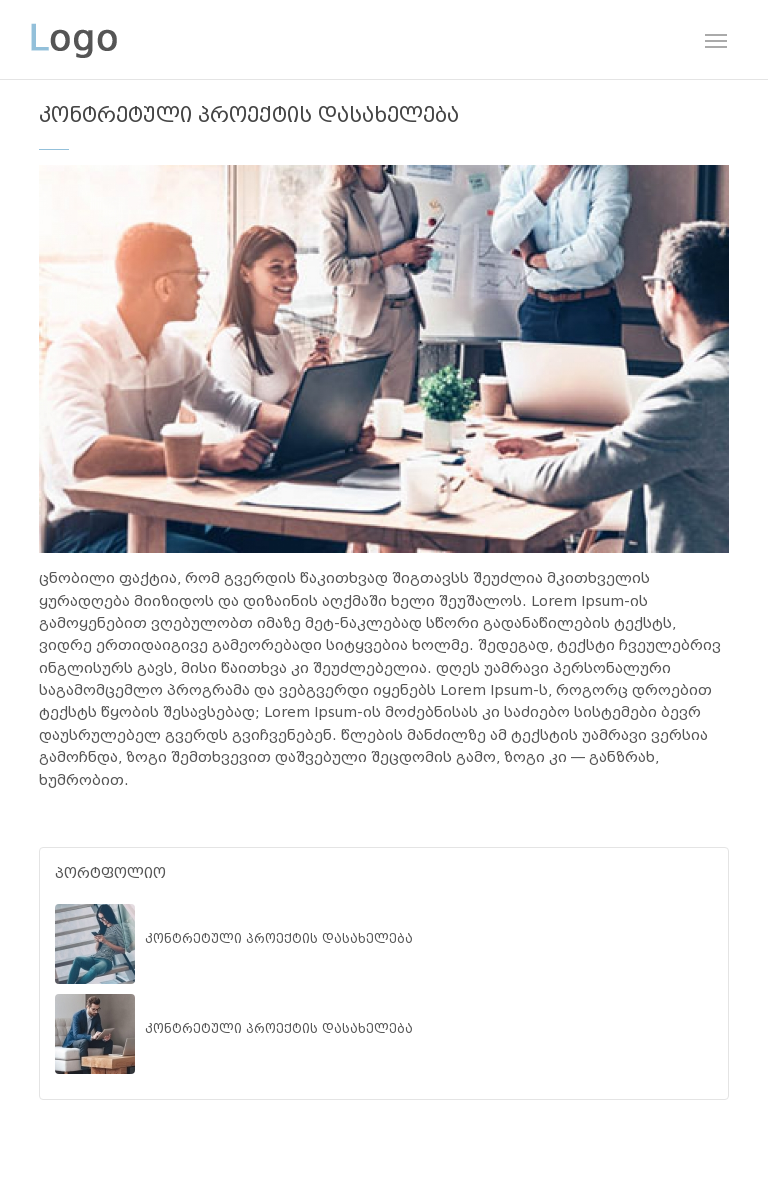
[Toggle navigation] (716, 39)
